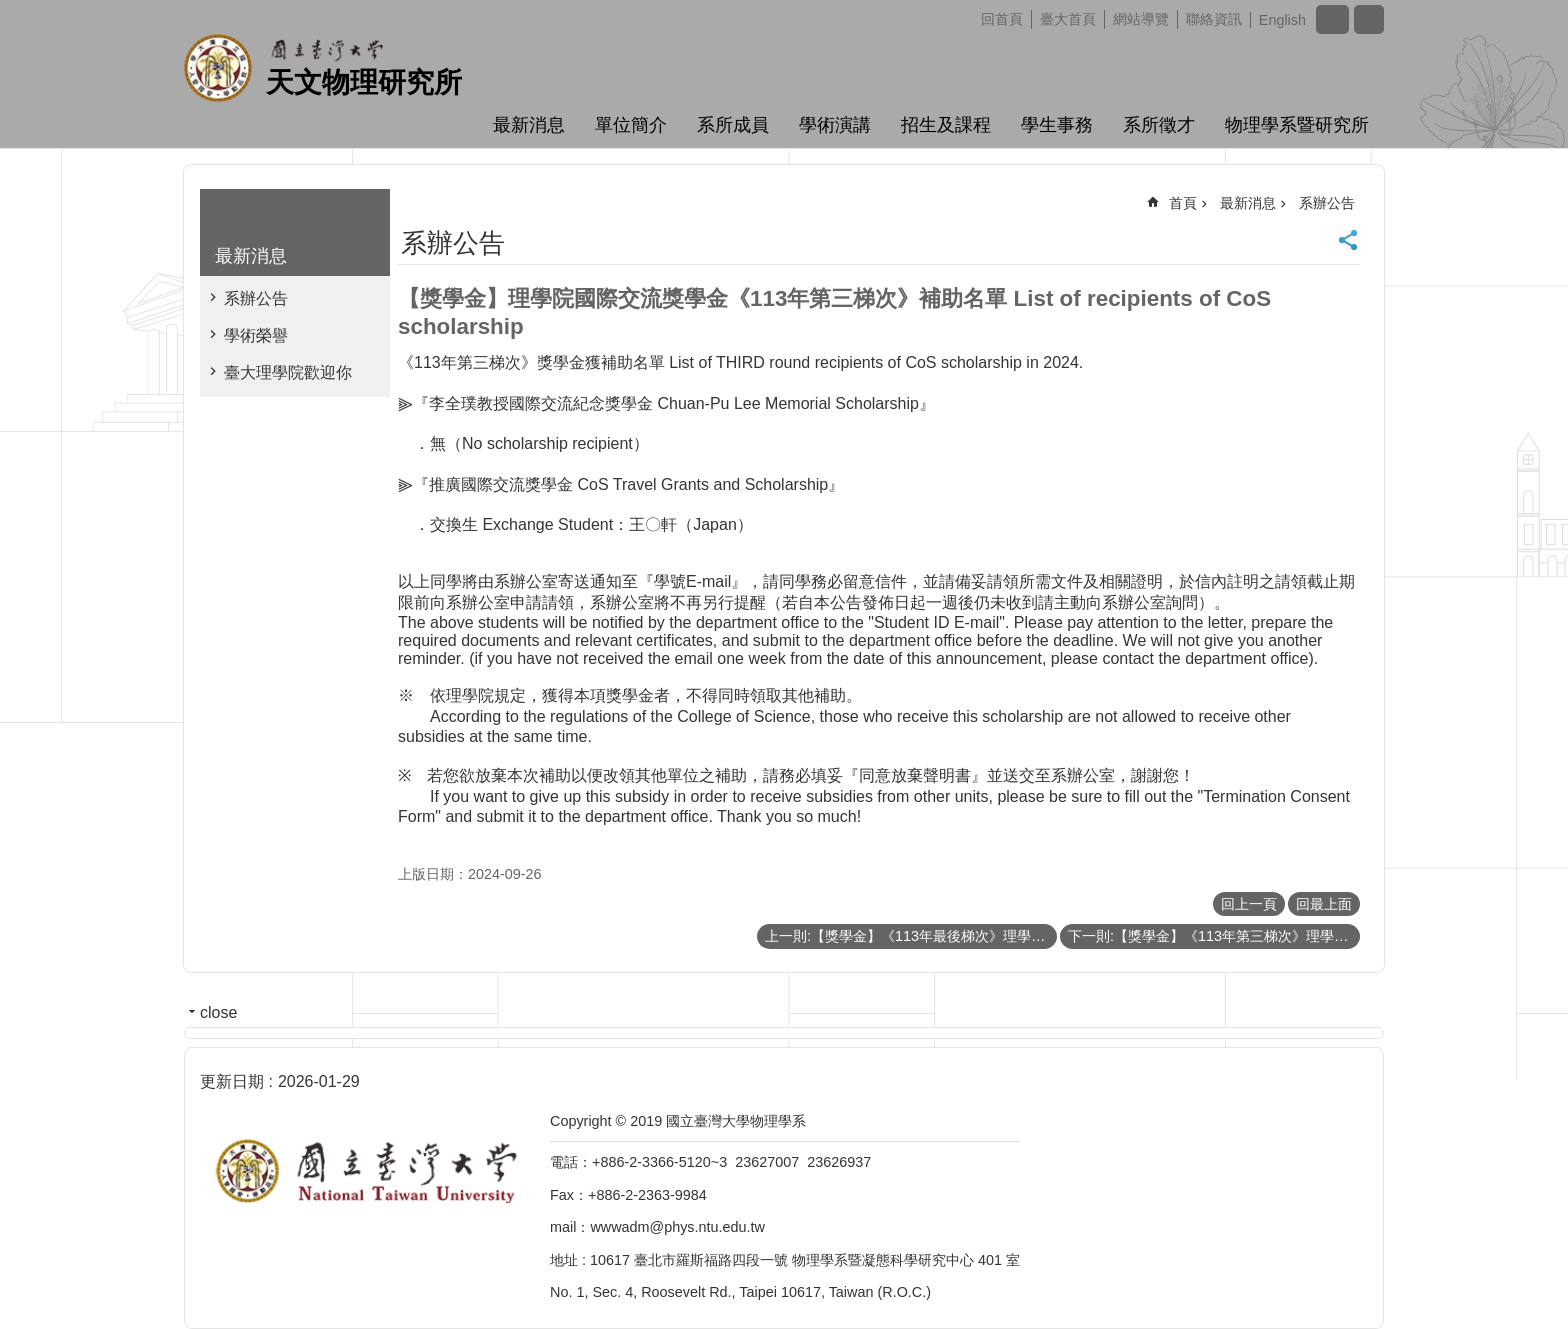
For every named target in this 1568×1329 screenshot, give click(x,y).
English (1282, 20)
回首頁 (1002, 19)
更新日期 (232, 1081)
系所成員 (733, 125)
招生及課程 (946, 125)
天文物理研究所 (364, 82)
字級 (1332, 19)
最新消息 (529, 125)
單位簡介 (631, 125)
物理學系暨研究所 (1297, 125)
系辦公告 (256, 298)
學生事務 (1057, 125)
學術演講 (835, 125)
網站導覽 (1141, 19)
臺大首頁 (1068, 19)
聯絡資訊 (1214, 19)
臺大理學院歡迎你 (288, 372)
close (218, 1012)
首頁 (1183, 203)
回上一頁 (1249, 904)
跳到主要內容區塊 (10, 10)
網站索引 (1369, 19)
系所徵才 (1159, 125)
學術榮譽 (256, 335)
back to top (1514, 1275)
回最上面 (1324, 904)
